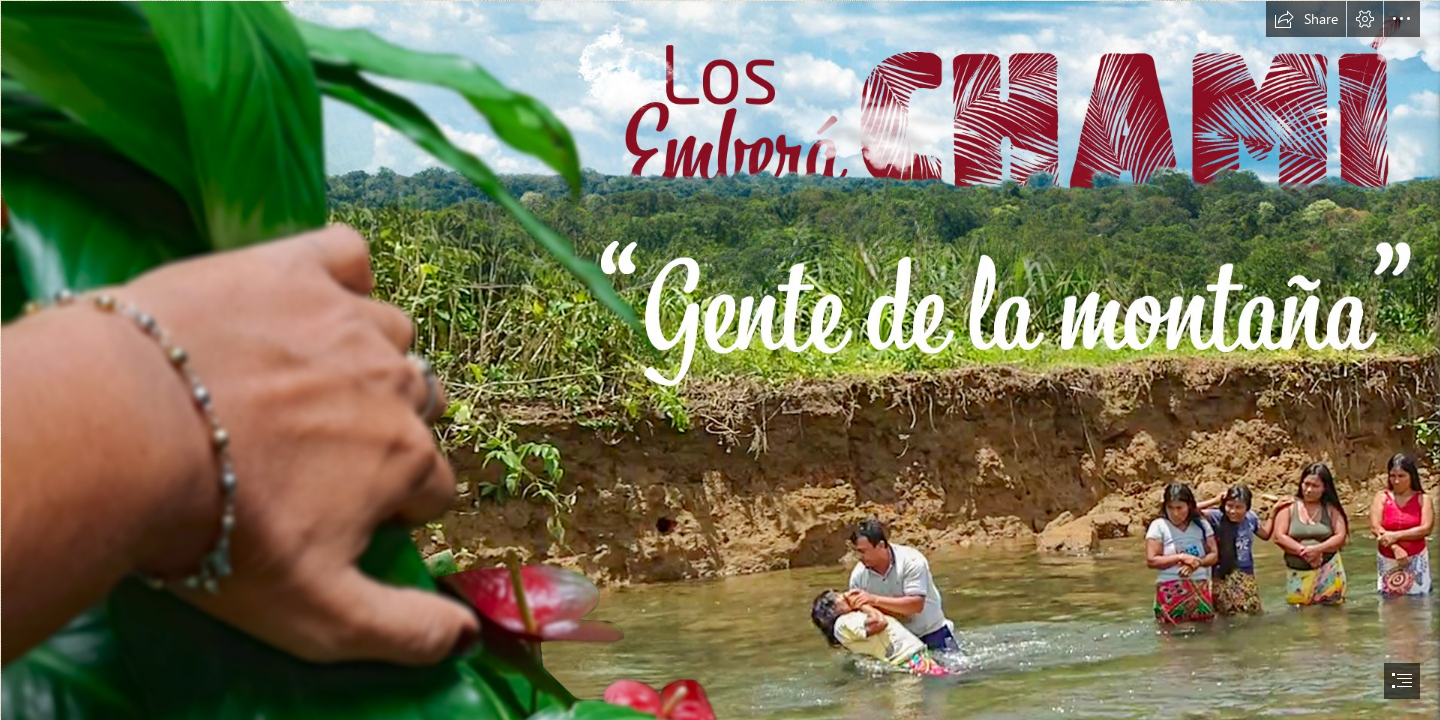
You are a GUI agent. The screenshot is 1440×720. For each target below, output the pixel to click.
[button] (1306, 19)
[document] (720, 360)
